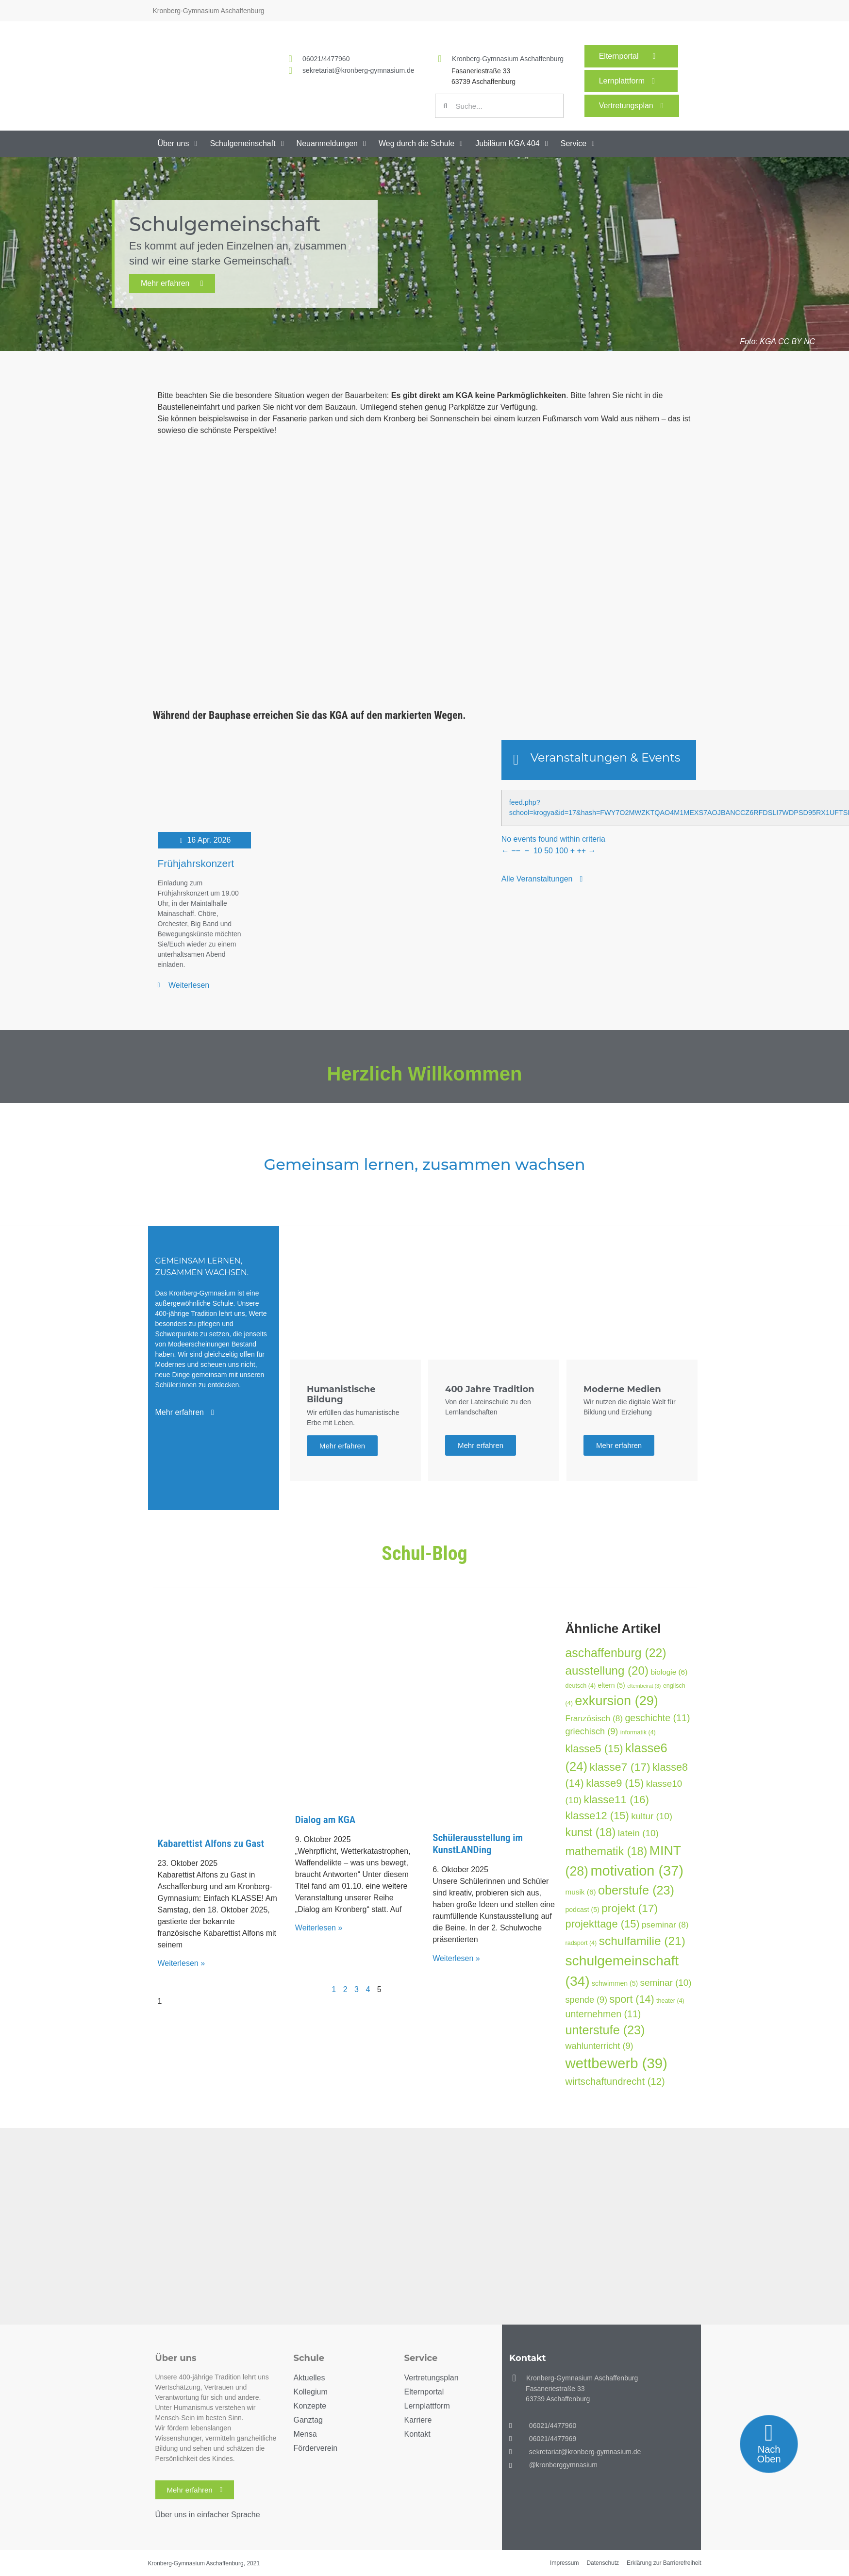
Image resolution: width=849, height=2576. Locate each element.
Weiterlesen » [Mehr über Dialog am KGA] (319, 1928)
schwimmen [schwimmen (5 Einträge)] (615, 1983)
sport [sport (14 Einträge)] (632, 1999)
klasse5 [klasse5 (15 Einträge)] (594, 1749)
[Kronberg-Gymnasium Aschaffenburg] (440, 59)
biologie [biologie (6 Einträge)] (668, 1672)
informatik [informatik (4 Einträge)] (638, 1732)
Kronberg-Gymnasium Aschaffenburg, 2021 (204, 2563)
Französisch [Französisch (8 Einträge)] (594, 1718)
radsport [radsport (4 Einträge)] (581, 1943)
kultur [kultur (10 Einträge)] (651, 1816)
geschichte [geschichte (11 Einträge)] (657, 1717)
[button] (179, 143)
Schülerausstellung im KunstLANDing (478, 1844)
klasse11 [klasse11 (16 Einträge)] (616, 1800)
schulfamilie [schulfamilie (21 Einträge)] (642, 1940)
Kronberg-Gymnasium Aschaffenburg (508, 59)
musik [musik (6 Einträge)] (581, 1892)
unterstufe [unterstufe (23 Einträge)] (605, 2030)
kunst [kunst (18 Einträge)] (591, 1832)
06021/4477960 (326, 59)
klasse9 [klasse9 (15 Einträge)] (615, 1783)
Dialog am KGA (325, 1820)
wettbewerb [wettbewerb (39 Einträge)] (616, 2063)
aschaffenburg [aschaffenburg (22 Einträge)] (616, 1653)
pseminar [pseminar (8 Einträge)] (665, 1924)
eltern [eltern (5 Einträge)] (611, 1685)
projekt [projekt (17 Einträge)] (629, 1908)
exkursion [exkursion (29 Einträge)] (616, 1700)
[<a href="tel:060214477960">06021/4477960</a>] (290, 59)
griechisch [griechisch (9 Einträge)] (592, 1731)
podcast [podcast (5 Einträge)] (582, 1909)
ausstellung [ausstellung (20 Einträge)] (607, 1670)
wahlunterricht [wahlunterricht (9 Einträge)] (599, 2046)
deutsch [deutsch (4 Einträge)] (581, 1685)
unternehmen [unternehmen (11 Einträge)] (603, 2014)
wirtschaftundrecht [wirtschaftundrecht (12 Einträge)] (615, 2081)
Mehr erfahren (172, 283)
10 (537, 851)
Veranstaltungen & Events (606, 757)
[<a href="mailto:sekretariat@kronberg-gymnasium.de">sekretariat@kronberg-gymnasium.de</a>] (290, 70)
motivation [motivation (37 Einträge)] (636, 1870)
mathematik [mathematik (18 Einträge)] (607, 1851)
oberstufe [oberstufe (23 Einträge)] (636, 1890)
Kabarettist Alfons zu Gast (211, 1843)
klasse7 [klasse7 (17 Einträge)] (619, 1767)
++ (581, 851)
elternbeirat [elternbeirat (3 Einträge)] (644, 1686)
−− (515, 851)
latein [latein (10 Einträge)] (638, 1833)
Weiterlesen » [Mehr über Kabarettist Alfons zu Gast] (181, 1963)
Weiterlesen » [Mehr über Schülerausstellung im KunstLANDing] (456, 1958)
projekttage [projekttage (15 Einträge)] (603, 1924)
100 (561, 851)
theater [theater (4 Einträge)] (670, 2000)
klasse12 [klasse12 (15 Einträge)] (597, 1816)
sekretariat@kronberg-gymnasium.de (358, 70)
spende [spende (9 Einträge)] (587, 2000)
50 (548, 851)
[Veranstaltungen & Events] (516, 759)
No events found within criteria (553, 839)
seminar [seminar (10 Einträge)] (666, 1983)
